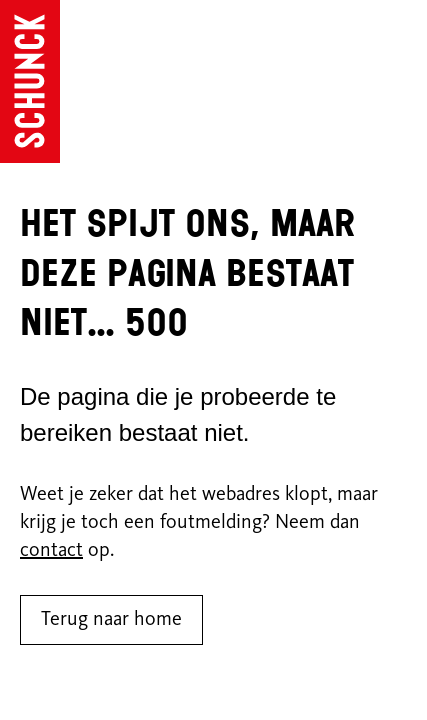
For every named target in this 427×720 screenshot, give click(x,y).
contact (51, 551)
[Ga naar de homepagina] (30, 81)
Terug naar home (111, 620)
